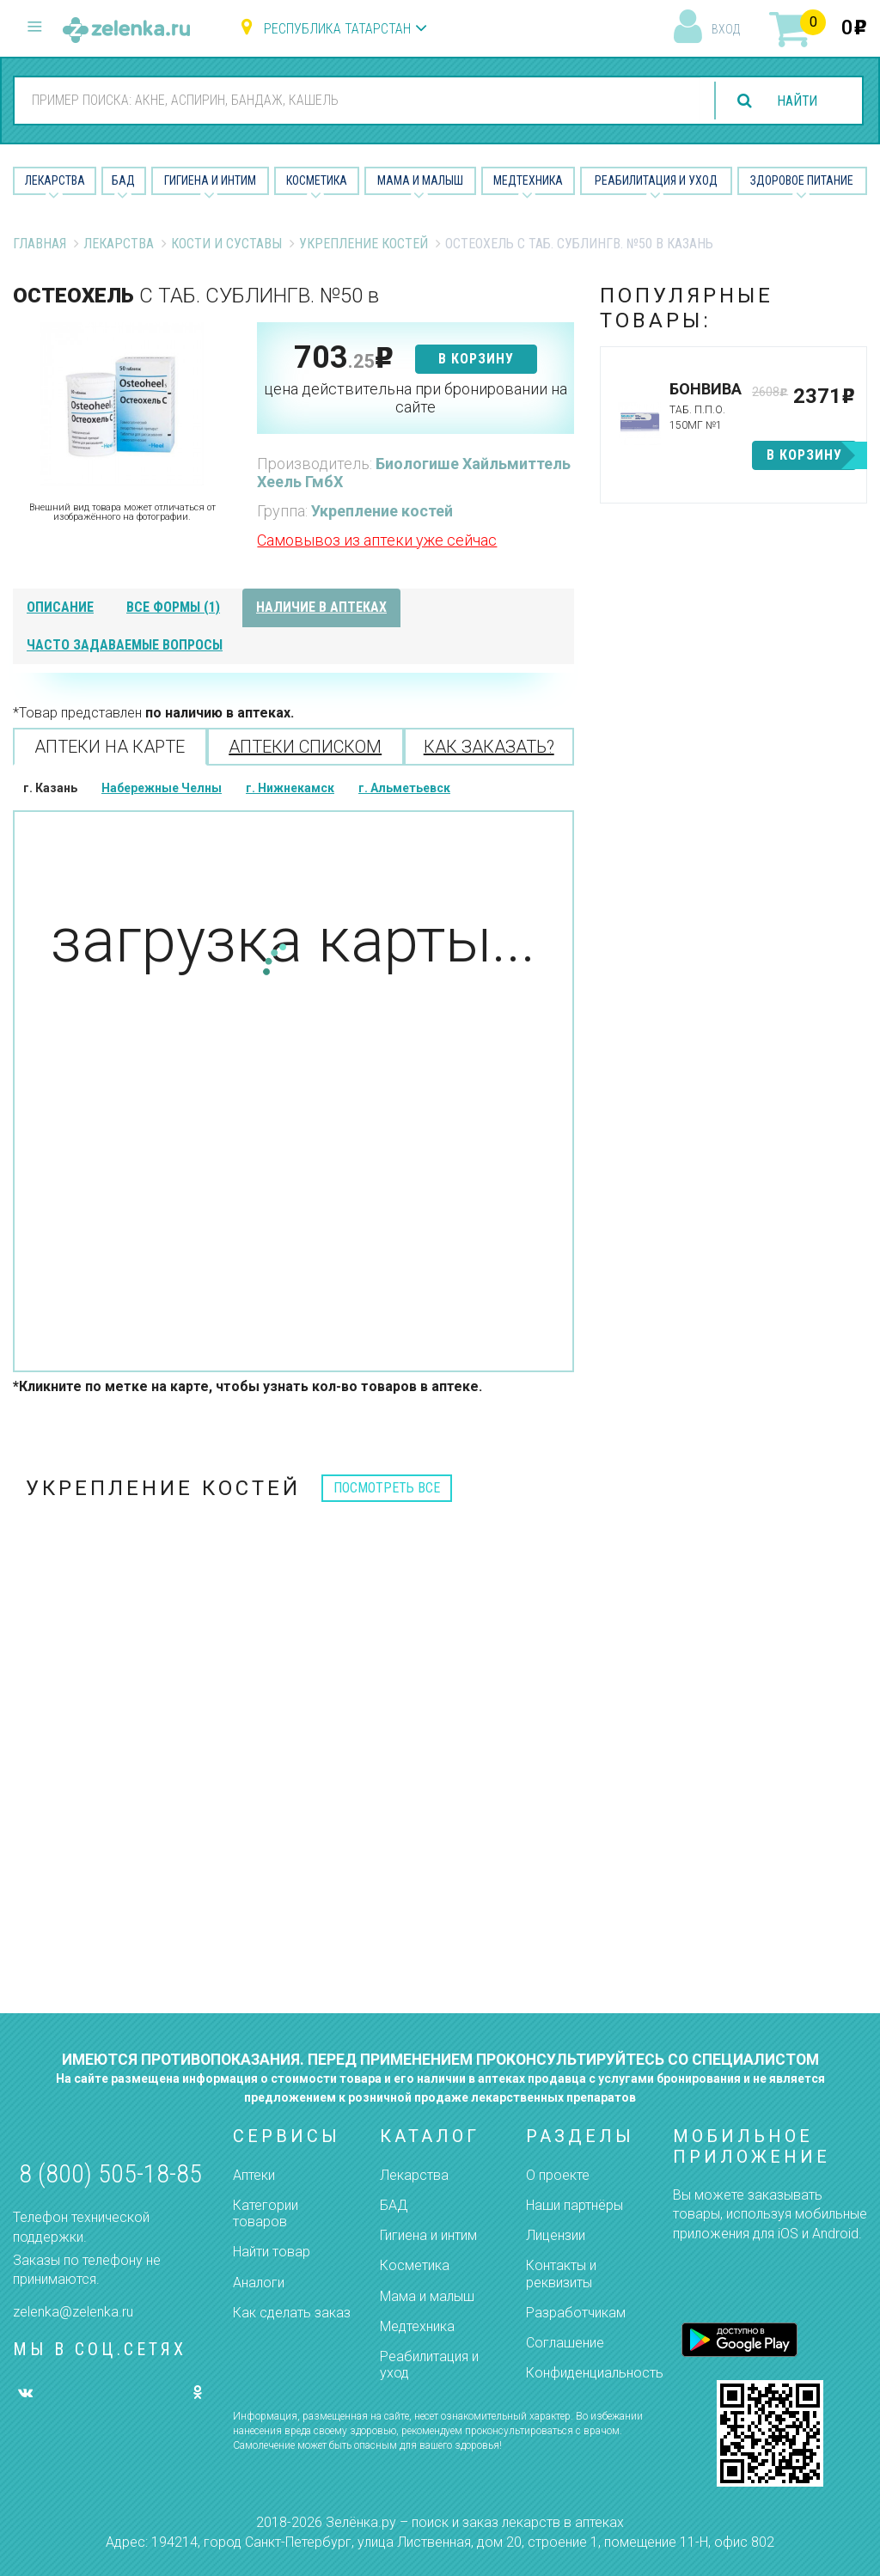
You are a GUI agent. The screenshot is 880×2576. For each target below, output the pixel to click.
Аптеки (254, 2175)
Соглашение (565, 2343)
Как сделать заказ (292, 2312)
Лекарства (55, 180)
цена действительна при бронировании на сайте (415, 398)
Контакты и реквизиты (561, 2273)
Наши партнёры (574, 2205)
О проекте (558, 2175)
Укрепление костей (363, 243)
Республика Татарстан (337, 29)
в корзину (476, 359)
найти (795, 101)
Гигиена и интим (428, 2235)
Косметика (316, 180)
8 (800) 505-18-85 (110, 2173)
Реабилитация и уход (656, 180)
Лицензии (555, 2235)
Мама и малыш (420, 180)
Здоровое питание (801, 180)
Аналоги (258, 2282)
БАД (123, 180)
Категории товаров (265, 2213)
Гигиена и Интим (210, 180)
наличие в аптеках (321, 607)
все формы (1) (173, 607)
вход (726, 29)
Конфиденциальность (594, 2373)
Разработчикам (576, 2312)
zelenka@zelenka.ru (73, 2312)
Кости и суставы (226, 243)
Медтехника (528, 180)
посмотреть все (386, 1488)
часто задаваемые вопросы (125, 645)
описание (60, 607)
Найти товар (271, 2251)
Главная (39, 243)
